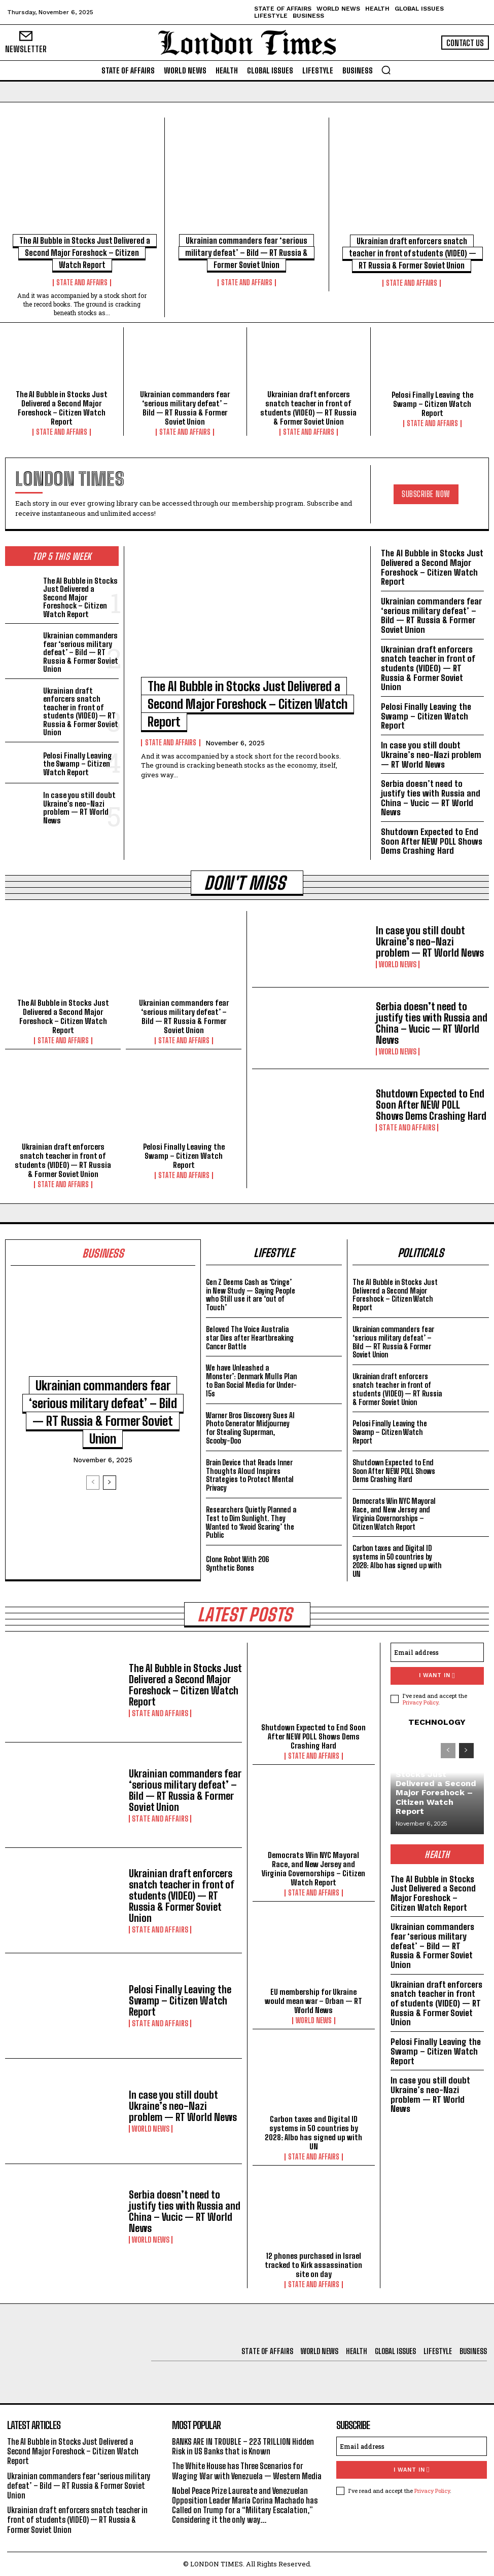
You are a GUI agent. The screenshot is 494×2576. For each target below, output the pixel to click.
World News (397, 964)
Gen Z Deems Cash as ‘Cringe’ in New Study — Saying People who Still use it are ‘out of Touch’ (250, 1295)
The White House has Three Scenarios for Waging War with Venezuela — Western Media (247, 2470)
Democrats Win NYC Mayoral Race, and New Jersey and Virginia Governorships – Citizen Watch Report (394, 1514)
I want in (437, 1676)
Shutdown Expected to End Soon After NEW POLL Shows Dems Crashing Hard (431, 841)
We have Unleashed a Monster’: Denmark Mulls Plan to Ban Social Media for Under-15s (251, 1380)
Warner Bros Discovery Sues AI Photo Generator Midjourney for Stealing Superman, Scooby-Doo (250, 1428)
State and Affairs (82, 282)
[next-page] (109, 1482)
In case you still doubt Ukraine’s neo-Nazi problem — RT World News (79, 807)
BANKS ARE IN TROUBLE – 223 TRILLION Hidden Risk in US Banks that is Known (243, 2446)
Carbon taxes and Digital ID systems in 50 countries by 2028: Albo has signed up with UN (397, 1561)
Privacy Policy (420, 1702)
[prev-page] (92, 1482)
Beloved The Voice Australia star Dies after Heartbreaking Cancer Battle (250, 1338)
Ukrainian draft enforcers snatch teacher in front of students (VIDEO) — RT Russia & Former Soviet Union (412, 253)
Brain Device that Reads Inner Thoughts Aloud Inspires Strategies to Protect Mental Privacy (250, 1475)
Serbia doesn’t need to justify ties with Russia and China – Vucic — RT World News (430, 797)
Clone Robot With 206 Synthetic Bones (237, 1563)
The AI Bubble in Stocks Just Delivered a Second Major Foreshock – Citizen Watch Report (84, 253)
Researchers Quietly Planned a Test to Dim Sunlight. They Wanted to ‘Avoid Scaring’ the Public (251, 1522)
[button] (386, 70)
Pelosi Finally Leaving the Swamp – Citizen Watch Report (432, 404)
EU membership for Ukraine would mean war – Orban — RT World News (313, 2001)
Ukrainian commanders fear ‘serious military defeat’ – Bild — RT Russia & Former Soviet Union (246, 253)
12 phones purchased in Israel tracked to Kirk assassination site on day (313, 2265)
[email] (437, 1652)
